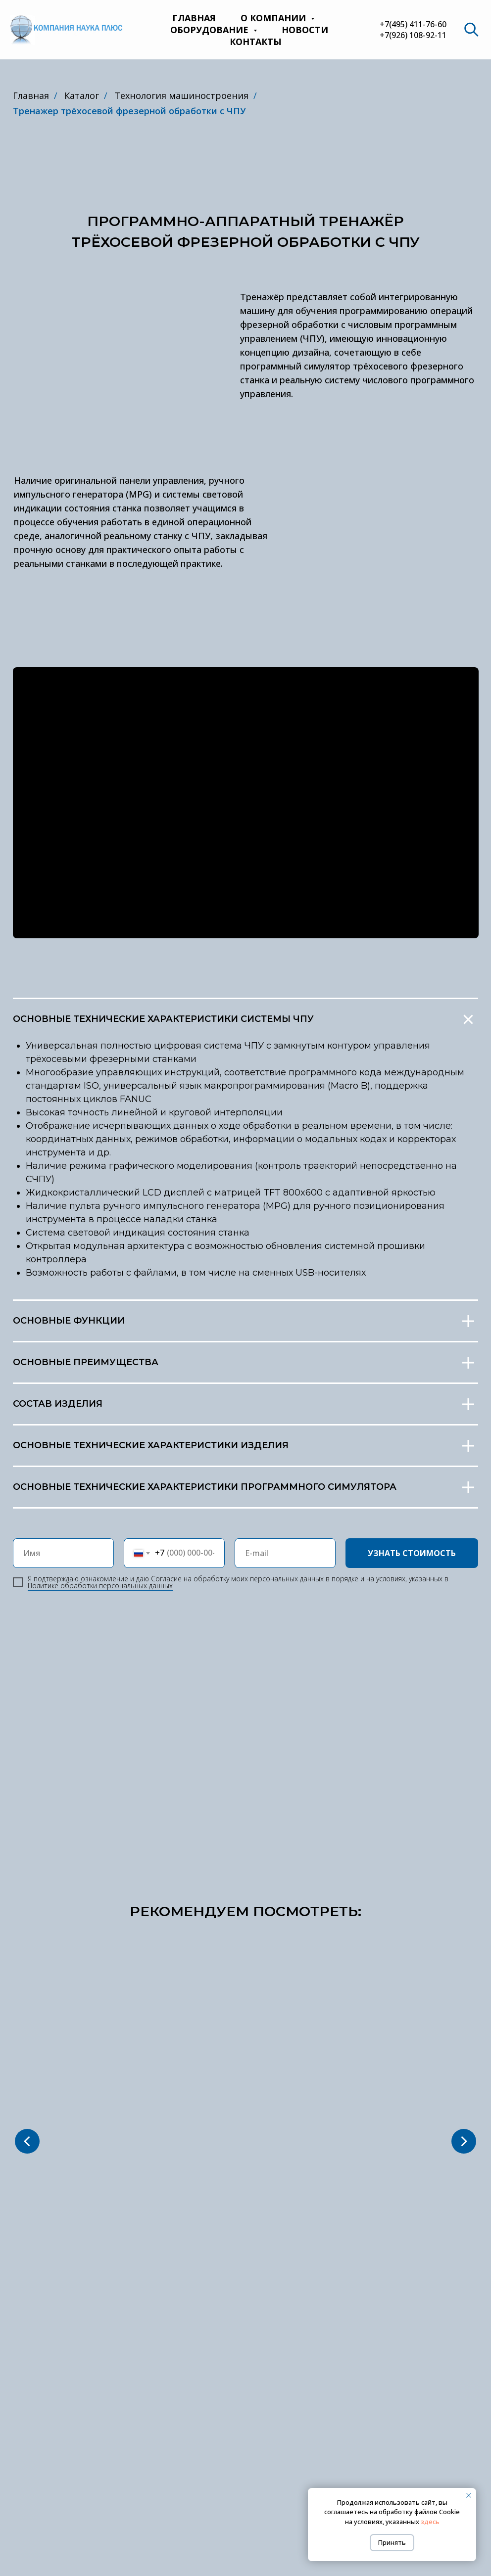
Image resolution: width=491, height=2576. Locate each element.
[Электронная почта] (456, 2481)
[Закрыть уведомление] (469, 2495)
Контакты (256, 41)
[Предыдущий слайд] (27, 2039)
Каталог (81, 95)
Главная (194, 18)
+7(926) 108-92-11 (413, 35)
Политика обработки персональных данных (245, 2515)
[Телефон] (439, 2481)
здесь (430, 2521)
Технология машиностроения (181, 95)
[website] (471, 29)
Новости (305, 30)
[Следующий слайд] (463, 2039)
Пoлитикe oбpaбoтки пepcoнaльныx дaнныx (100, 1585)
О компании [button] (274, 18)
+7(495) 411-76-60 (413, 24)
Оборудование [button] (210, 30)
